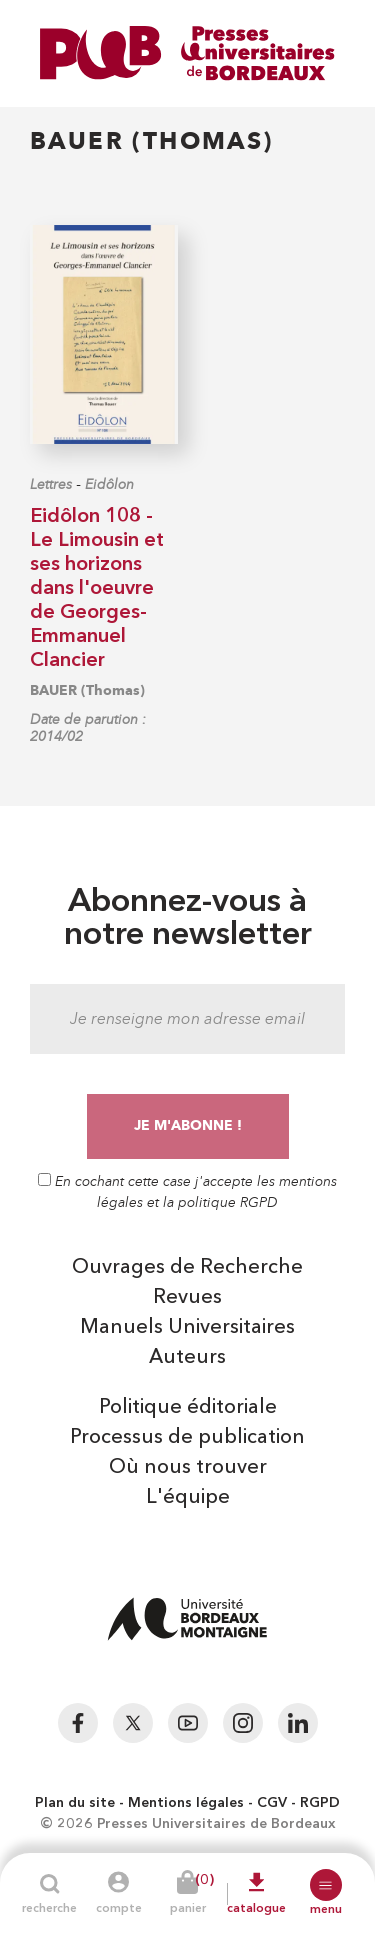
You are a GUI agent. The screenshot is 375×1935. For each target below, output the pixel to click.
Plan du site (75, 1803)
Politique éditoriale (188, 1408)
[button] (326, 1885)
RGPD (320, 1803)
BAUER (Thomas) (87, 690)
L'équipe (188, 1498)
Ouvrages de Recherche (187, 1268)
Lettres (51, 484)
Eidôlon (109, 484)
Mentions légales (186, 1803)
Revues (187, 1298)
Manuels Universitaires (187, 1328)
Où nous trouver (188, 1468)
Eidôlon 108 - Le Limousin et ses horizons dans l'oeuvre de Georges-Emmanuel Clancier (97, 589)
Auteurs (187, 1358)
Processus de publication (187, 1438)
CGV (272, 1803)
